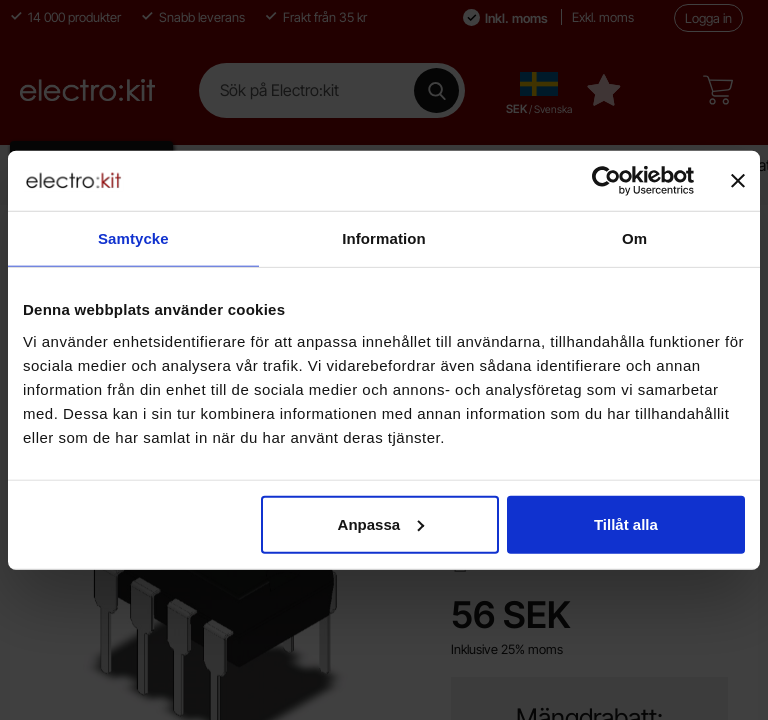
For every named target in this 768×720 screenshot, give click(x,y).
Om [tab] (634, 238)
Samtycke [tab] (133, 238)
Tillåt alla (626, 523)
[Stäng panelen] (738, 181)
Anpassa (381, 523)
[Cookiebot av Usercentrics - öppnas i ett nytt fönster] (606, 181)
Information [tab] (384, 238)
